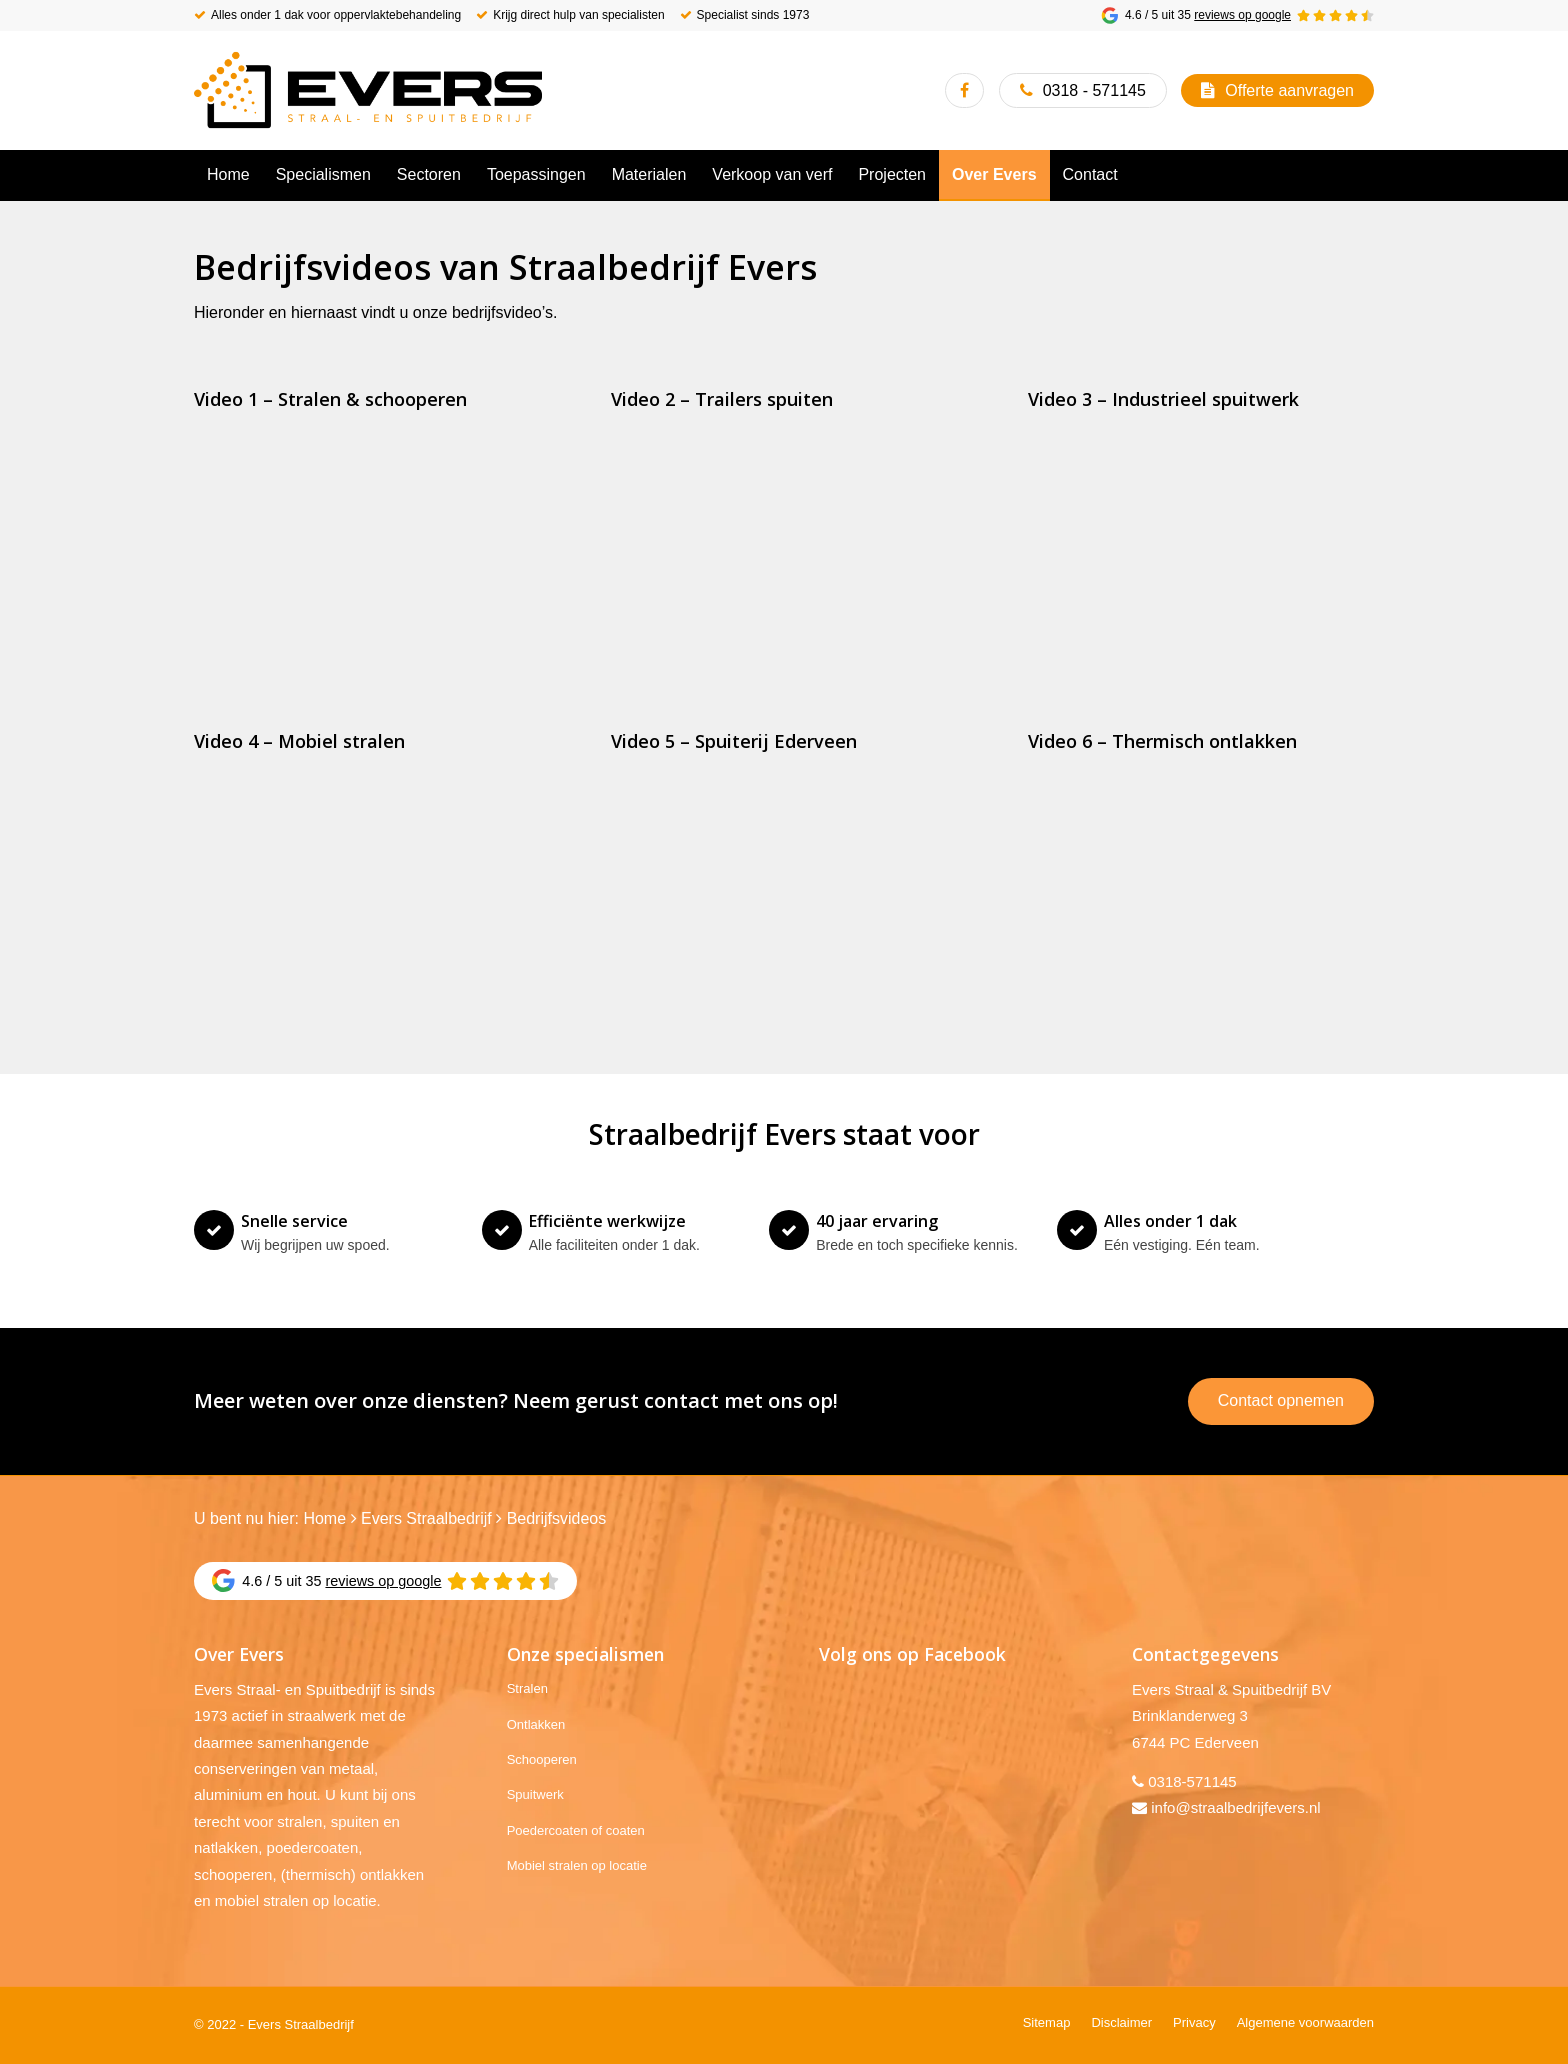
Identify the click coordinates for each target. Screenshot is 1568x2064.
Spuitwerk (535, 1794)
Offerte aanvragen (1289, 90)
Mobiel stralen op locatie (577, 1865)
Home (324, 1518)
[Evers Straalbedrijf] (368, 90)
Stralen (527, 1688)
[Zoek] (1362, 175)
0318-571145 (1192, 1781)
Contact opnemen (1281, 1400)
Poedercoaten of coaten (576, 1830)
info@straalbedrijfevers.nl (1235, 1807)
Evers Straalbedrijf (426, 1518)
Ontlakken (536, 1724)
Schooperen (542, 1759)
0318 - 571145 (1094, 90)
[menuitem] (228, 175)
